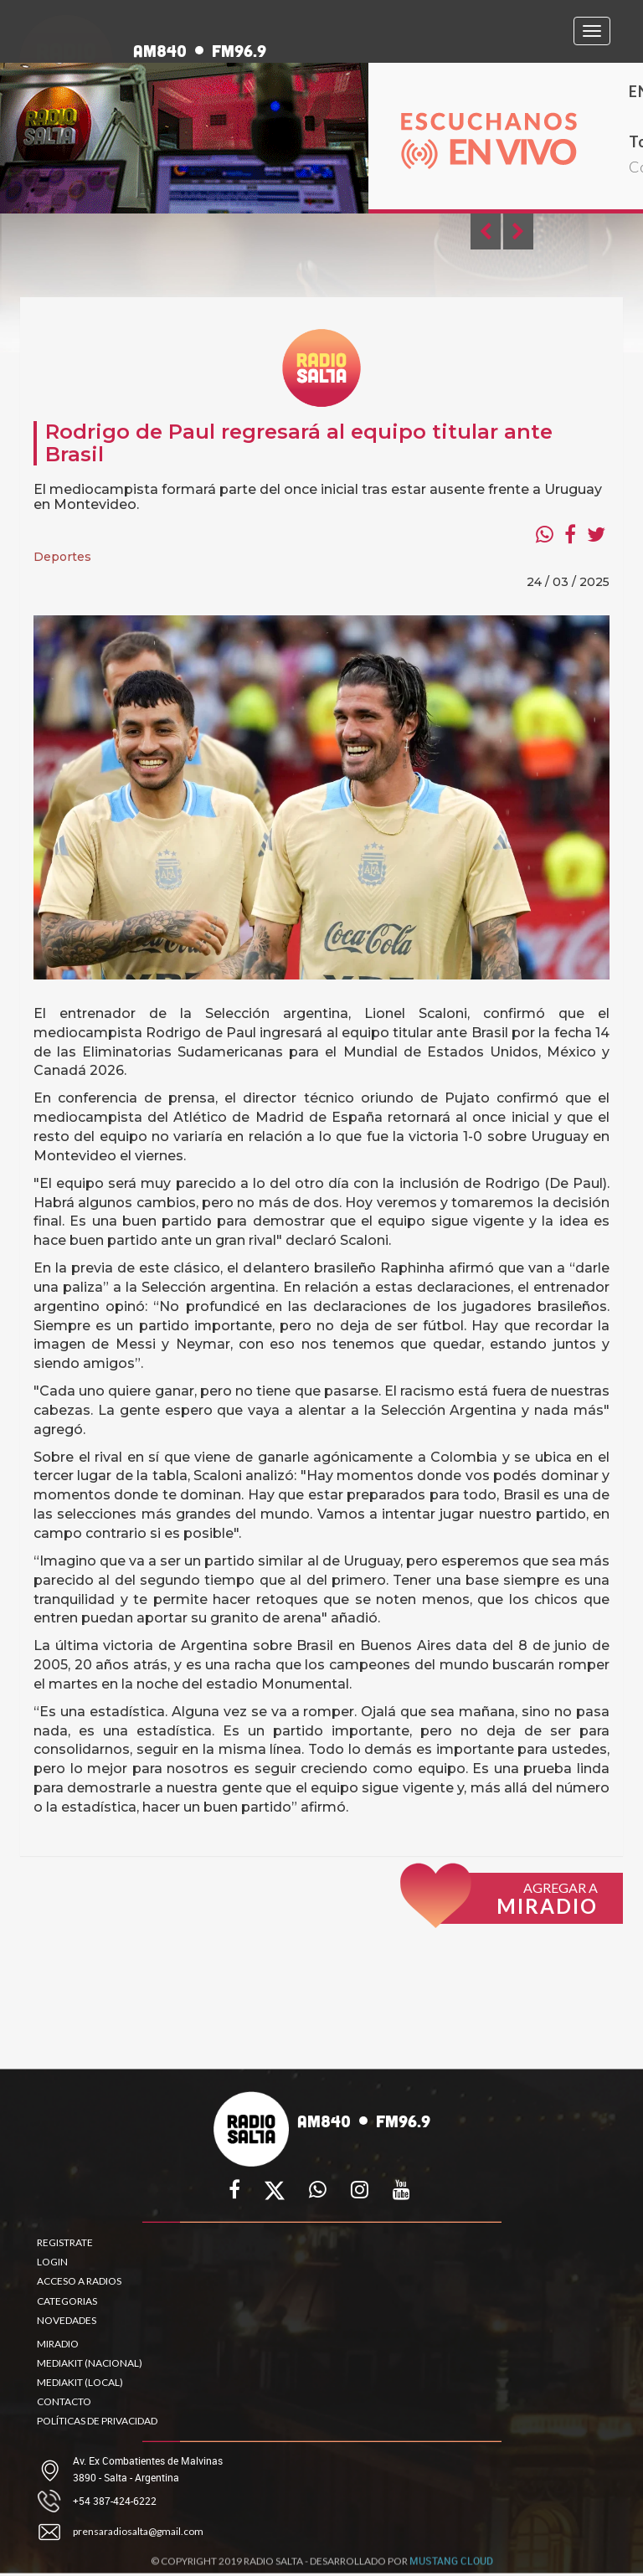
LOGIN (52, 2261)
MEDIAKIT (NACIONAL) (89, 2363)
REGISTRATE (65, 2242)
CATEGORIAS (67, 2301)
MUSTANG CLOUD (451, 2566)
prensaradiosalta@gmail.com (138, 2531)
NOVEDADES (66, 2320)
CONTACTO (64, 2401)
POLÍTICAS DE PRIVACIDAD (97, 2420)
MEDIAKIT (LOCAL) (80, 2382)
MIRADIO (58, 2343)
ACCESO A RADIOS (79, 2281)
